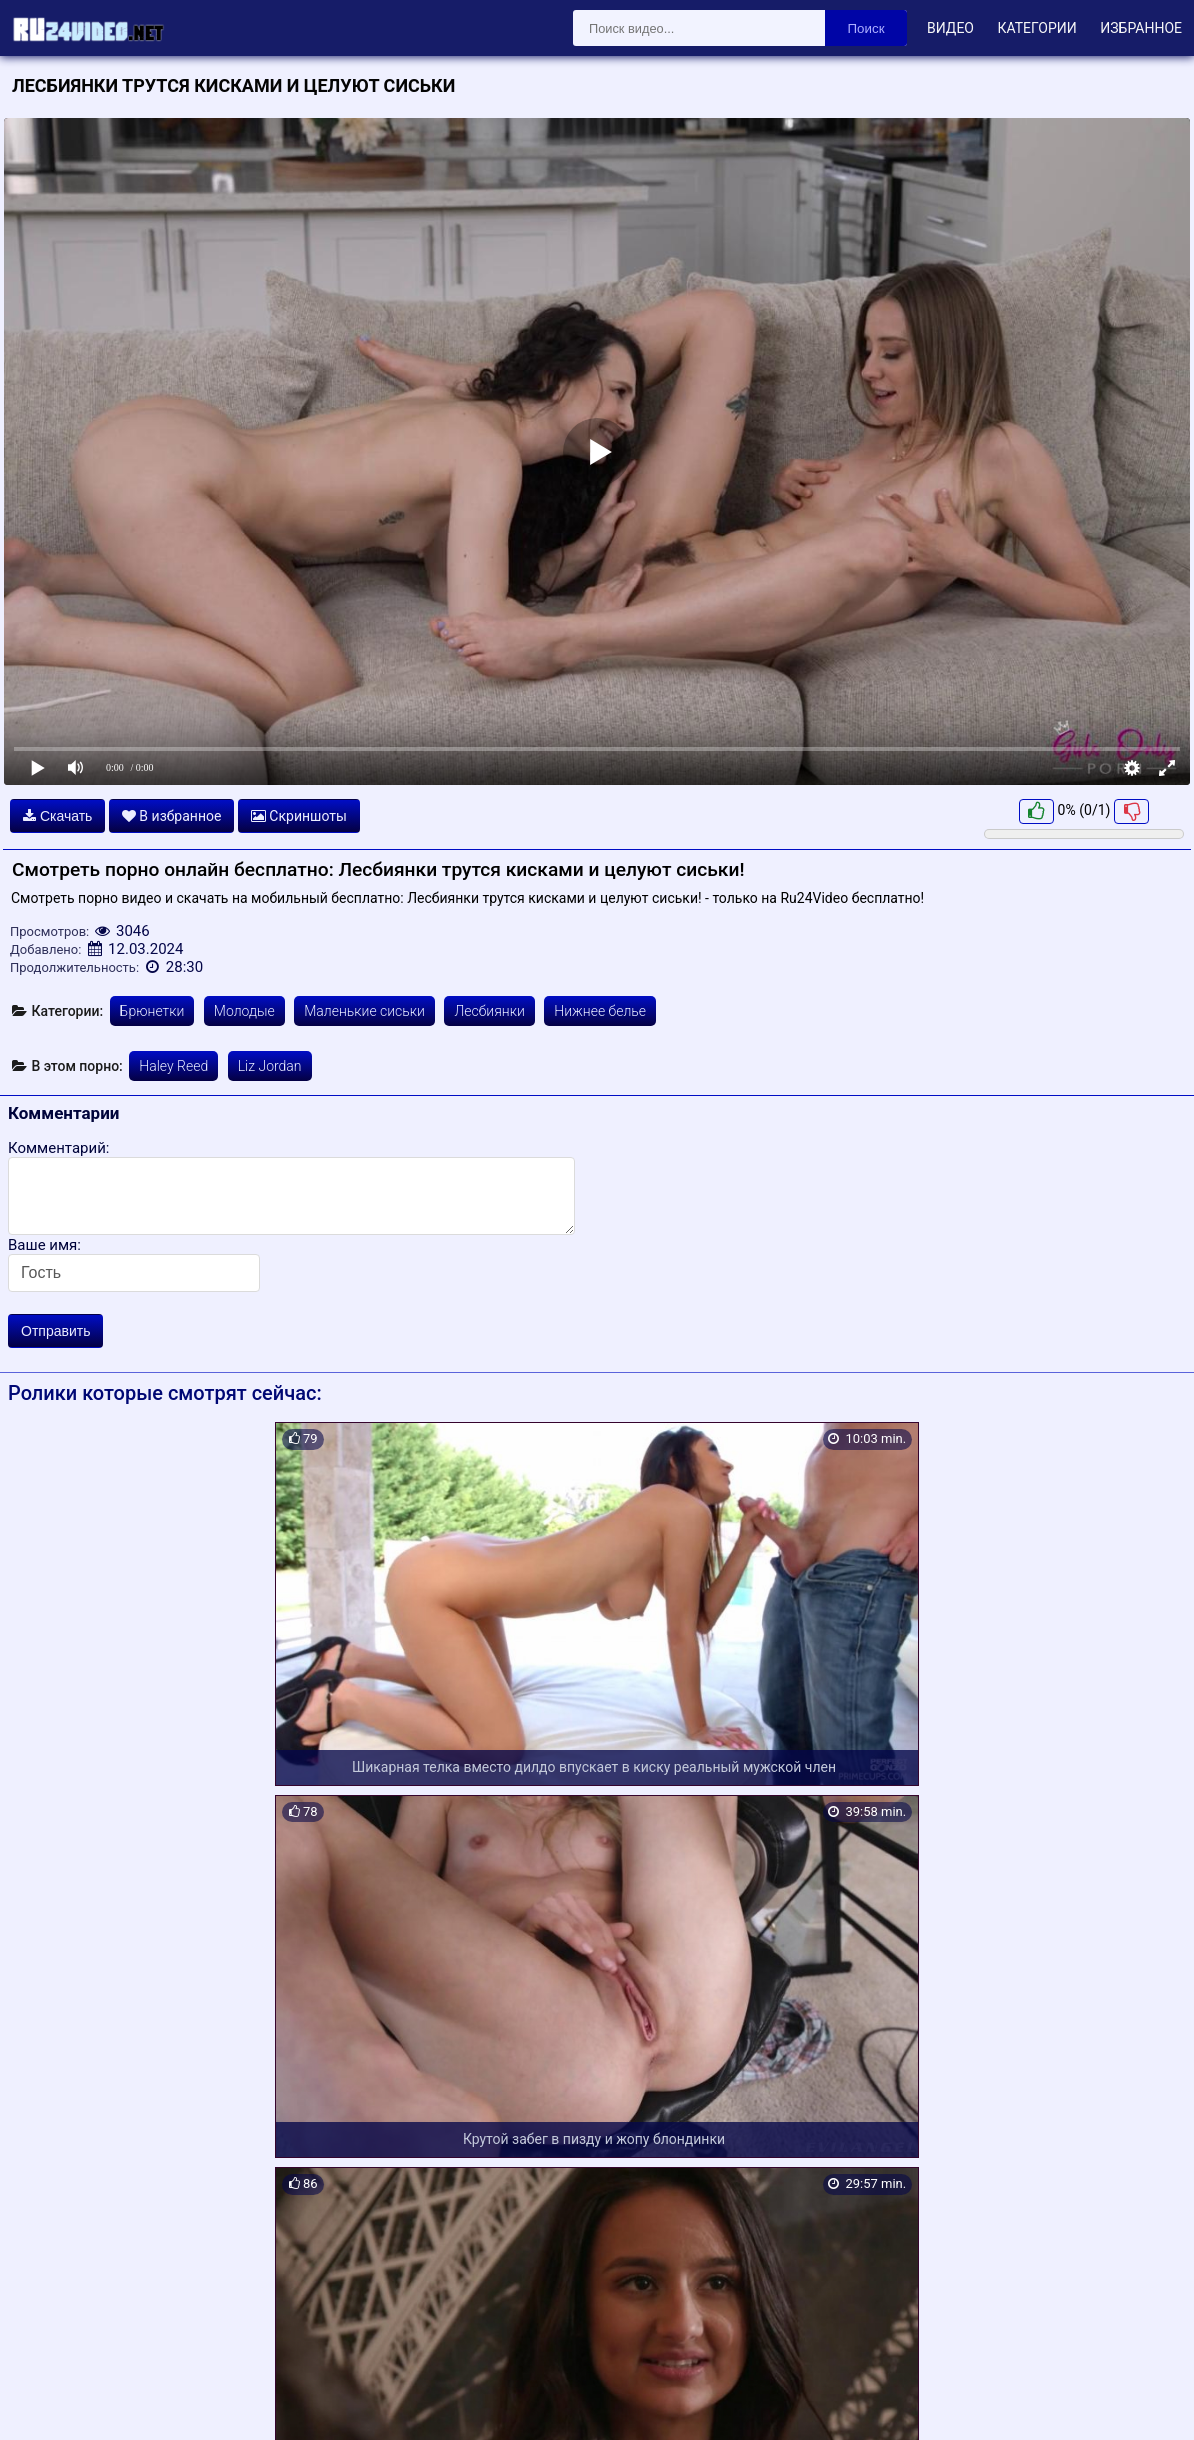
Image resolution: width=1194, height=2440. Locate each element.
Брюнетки (152, 1011)
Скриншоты (299, 816)
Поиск (866, 28)
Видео (950, 28)
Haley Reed (173, 1066)
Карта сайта (44, 2401)
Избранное (1141, 28)
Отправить (55, 1331)
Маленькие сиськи (364, 1011)
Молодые (244, 1011)
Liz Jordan (270, 1066)
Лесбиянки (489, 1011)
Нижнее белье (600, 1011)
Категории (1036, 28)
